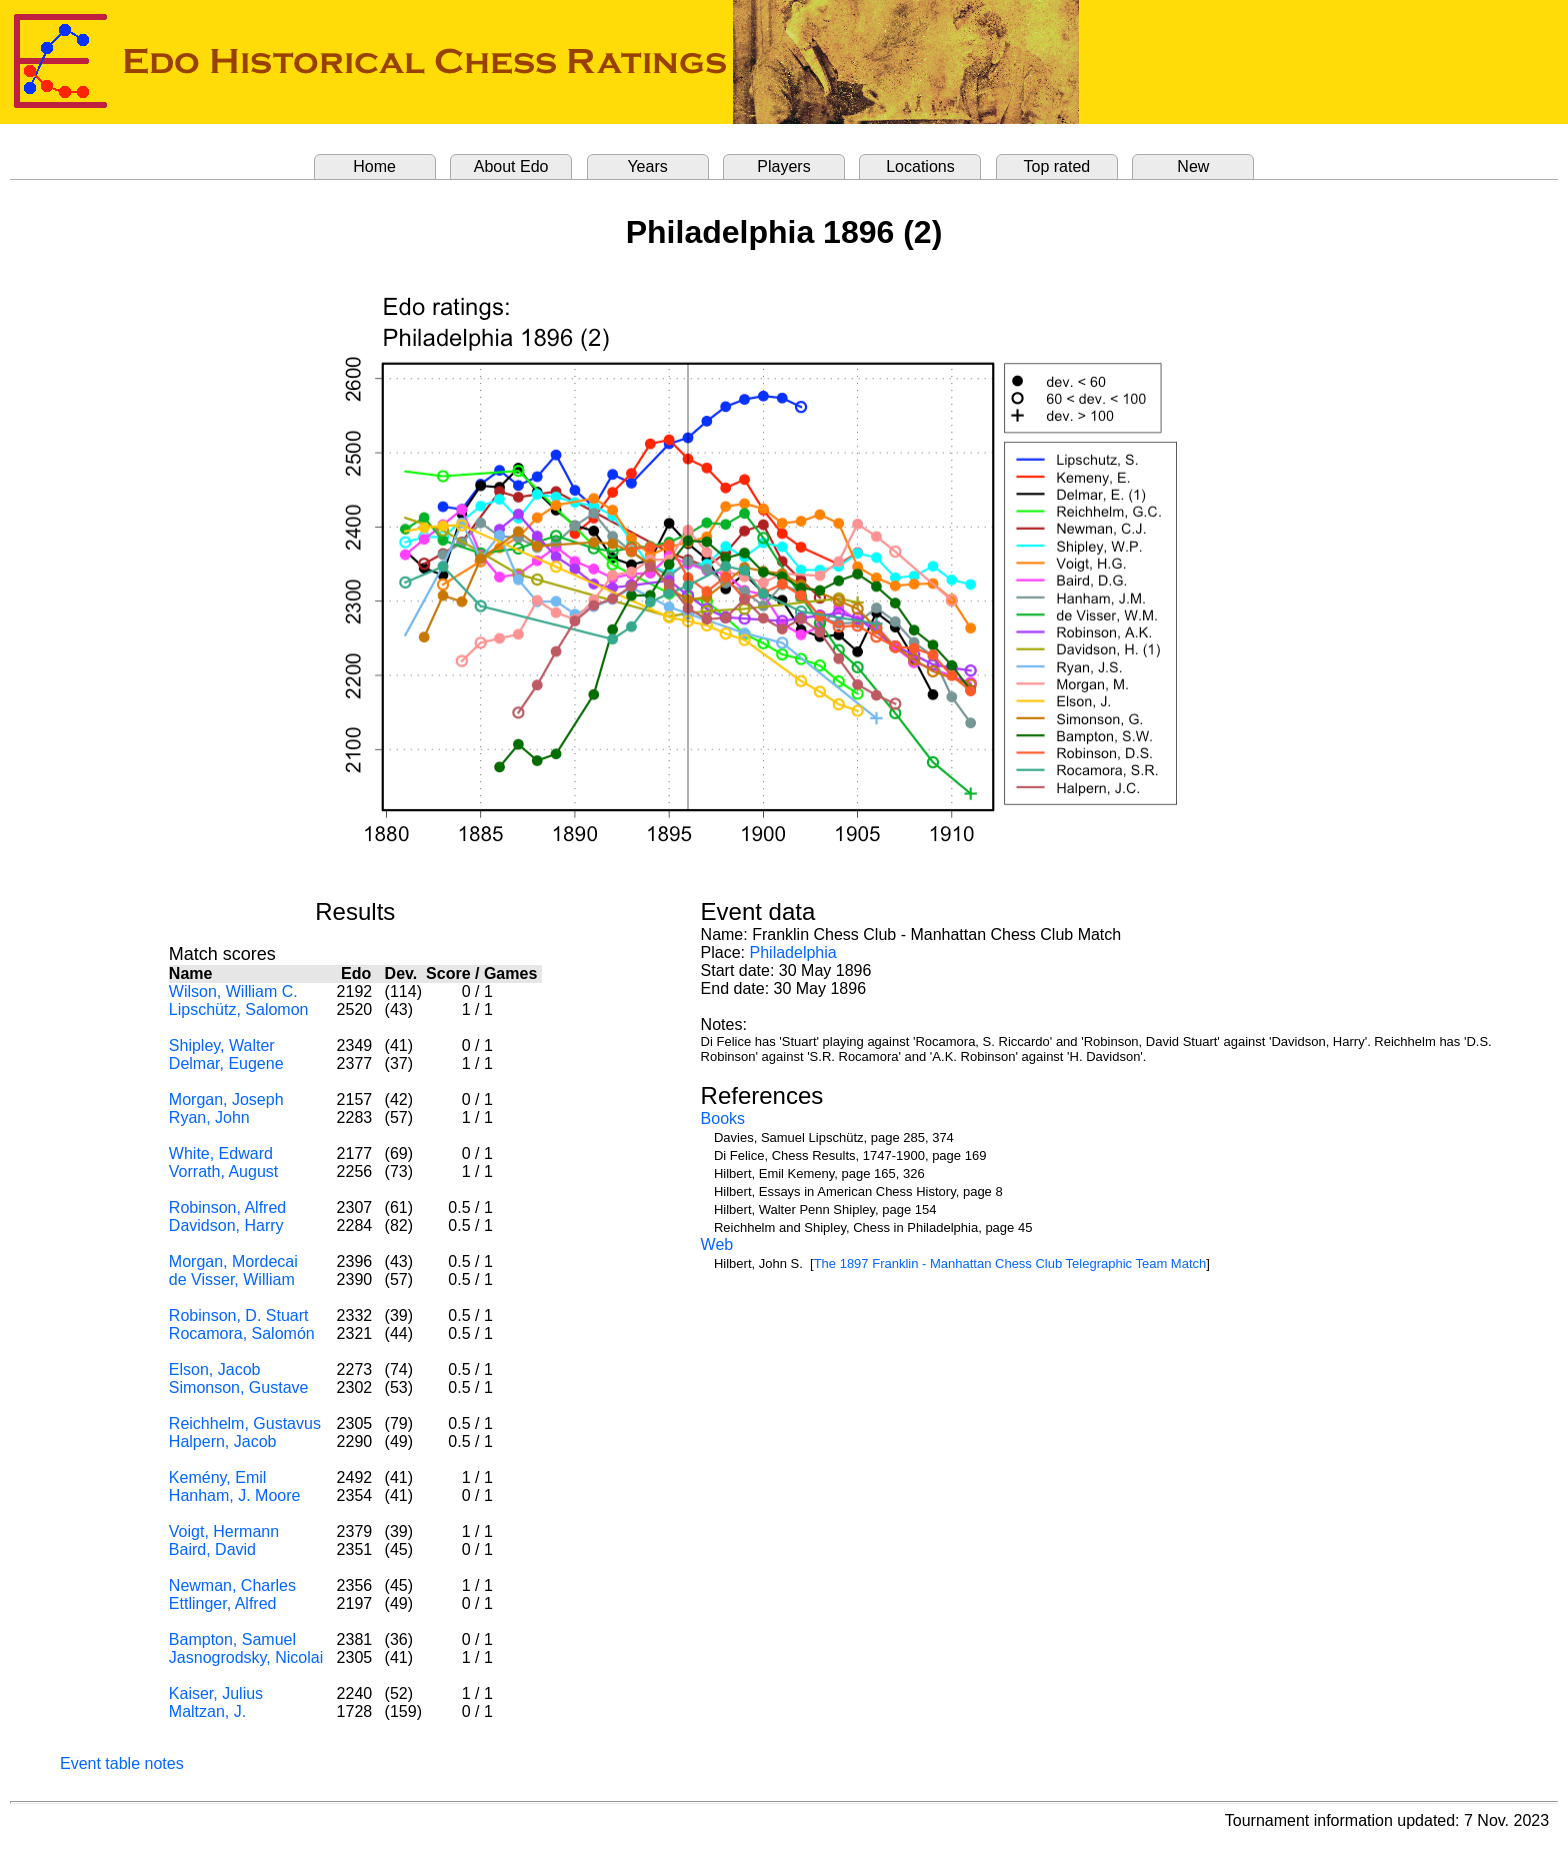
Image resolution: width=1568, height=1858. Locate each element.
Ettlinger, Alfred (223, 1603)
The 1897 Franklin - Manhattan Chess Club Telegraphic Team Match (1010, 1263)
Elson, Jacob (215, 1369)
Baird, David (212, 1549)
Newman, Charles (232, 1585)
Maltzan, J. (207, 1711)
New (1193, 166)
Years (647, 166)
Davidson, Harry (226, 1225)
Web (717, 1244)
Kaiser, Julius (216, 1693)
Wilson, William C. (233, 991)
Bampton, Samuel (232, 1639)
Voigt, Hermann (224, 1531)
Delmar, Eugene (226, 1063)
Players (783, 166)
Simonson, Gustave (239, 1387)
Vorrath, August (223, 1171)
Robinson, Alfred (227, 1207)
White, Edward (221, 1153)
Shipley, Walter (222, 1045)
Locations (920, 166)
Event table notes (122, 1763)
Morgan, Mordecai (233, 1261)
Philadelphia (793, 952)
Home (374, 166)
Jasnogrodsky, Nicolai (246, 1657)
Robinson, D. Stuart (239, 1315)
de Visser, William (232, 1279)
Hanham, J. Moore (235, 1495)
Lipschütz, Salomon (239, 1009)
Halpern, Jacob (223, 1441)
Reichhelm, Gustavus (245, 1423)
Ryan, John (209, 1117)
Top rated (1057, 166)
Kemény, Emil (218, 1477)
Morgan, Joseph (226, 1099)
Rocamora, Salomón (242, 1333)
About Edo (511, 166)
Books (723, 1118)
